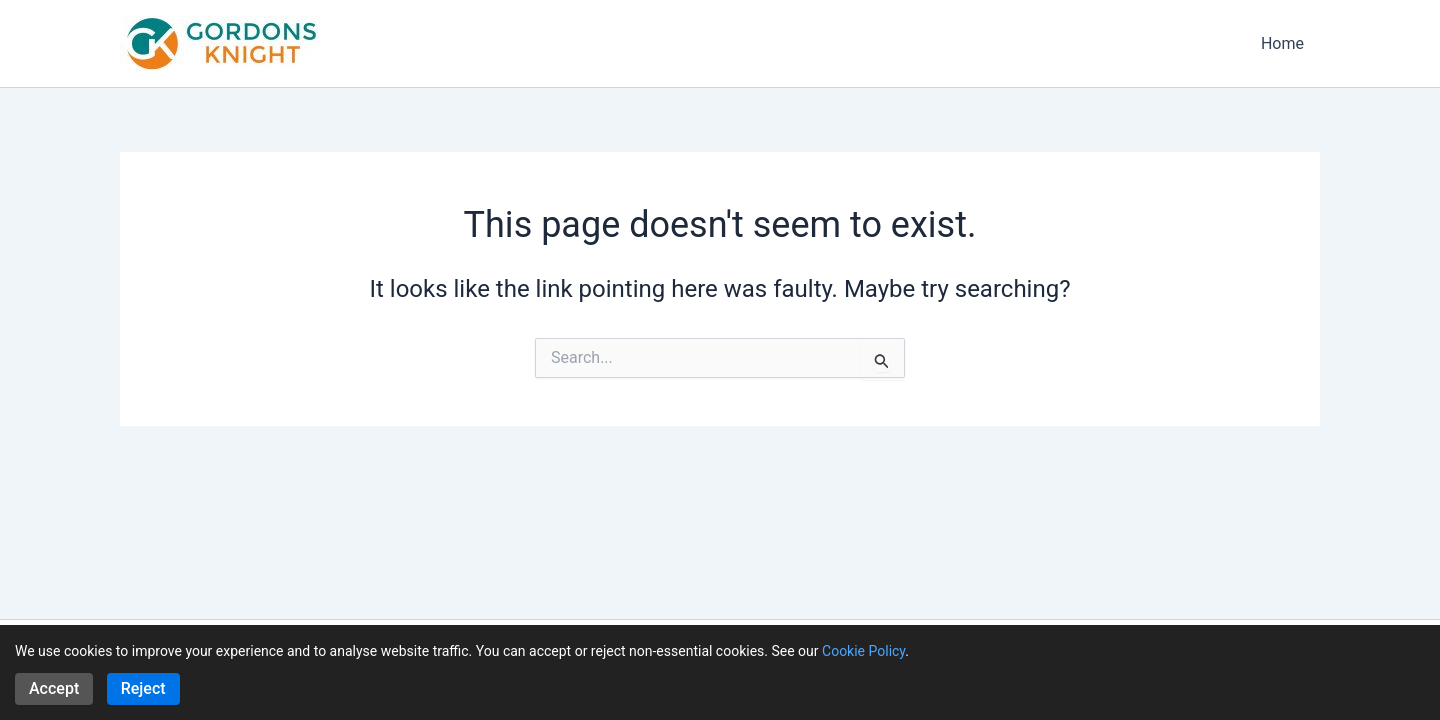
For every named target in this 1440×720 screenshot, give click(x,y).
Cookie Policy (863, 651)
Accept (54, 688)
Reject (143, 688)
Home (1282, 43)
